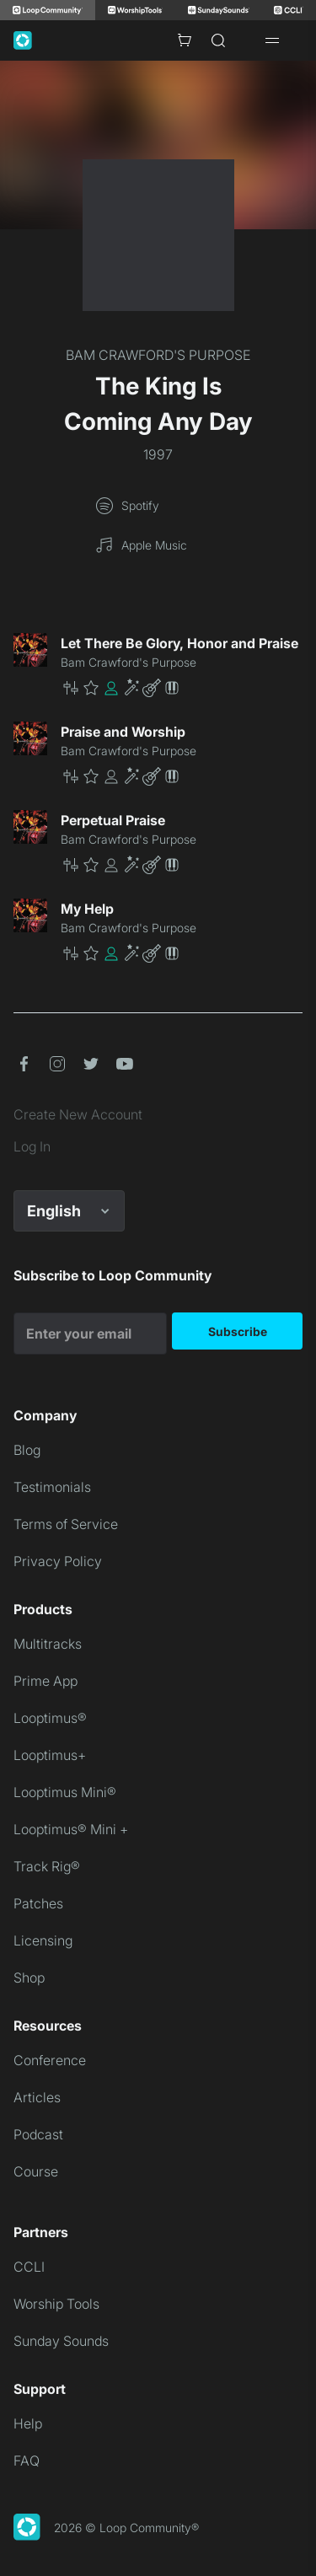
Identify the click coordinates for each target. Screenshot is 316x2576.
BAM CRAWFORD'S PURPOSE (158, 354)
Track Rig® (46, 1866)
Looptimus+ (49, 1755)
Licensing (42, 1940)
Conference (49, 2060)
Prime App (45, 1680)
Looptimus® (50, 1717)
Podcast (38, 2134)
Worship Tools (56, 2303)
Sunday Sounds (61, 2340)
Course (35, 2171)
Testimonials (52, 1487)
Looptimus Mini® (64, 1792)
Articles (37, 2097)
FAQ (26, 2460)
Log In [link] (32, 1146)
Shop (29, 1977)
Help (27, 2423)
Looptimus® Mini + (70, 1829)
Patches (38, 1903)
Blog (26, 1449)
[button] (182, 688)
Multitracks (47, 1643)
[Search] (218, 40)
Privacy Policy (57, 1561)
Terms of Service (65, 1524)
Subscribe (237, 1331)
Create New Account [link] (77, 1114)
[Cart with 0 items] (184, 40)
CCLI (29, 2266)
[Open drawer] (272, 40)
